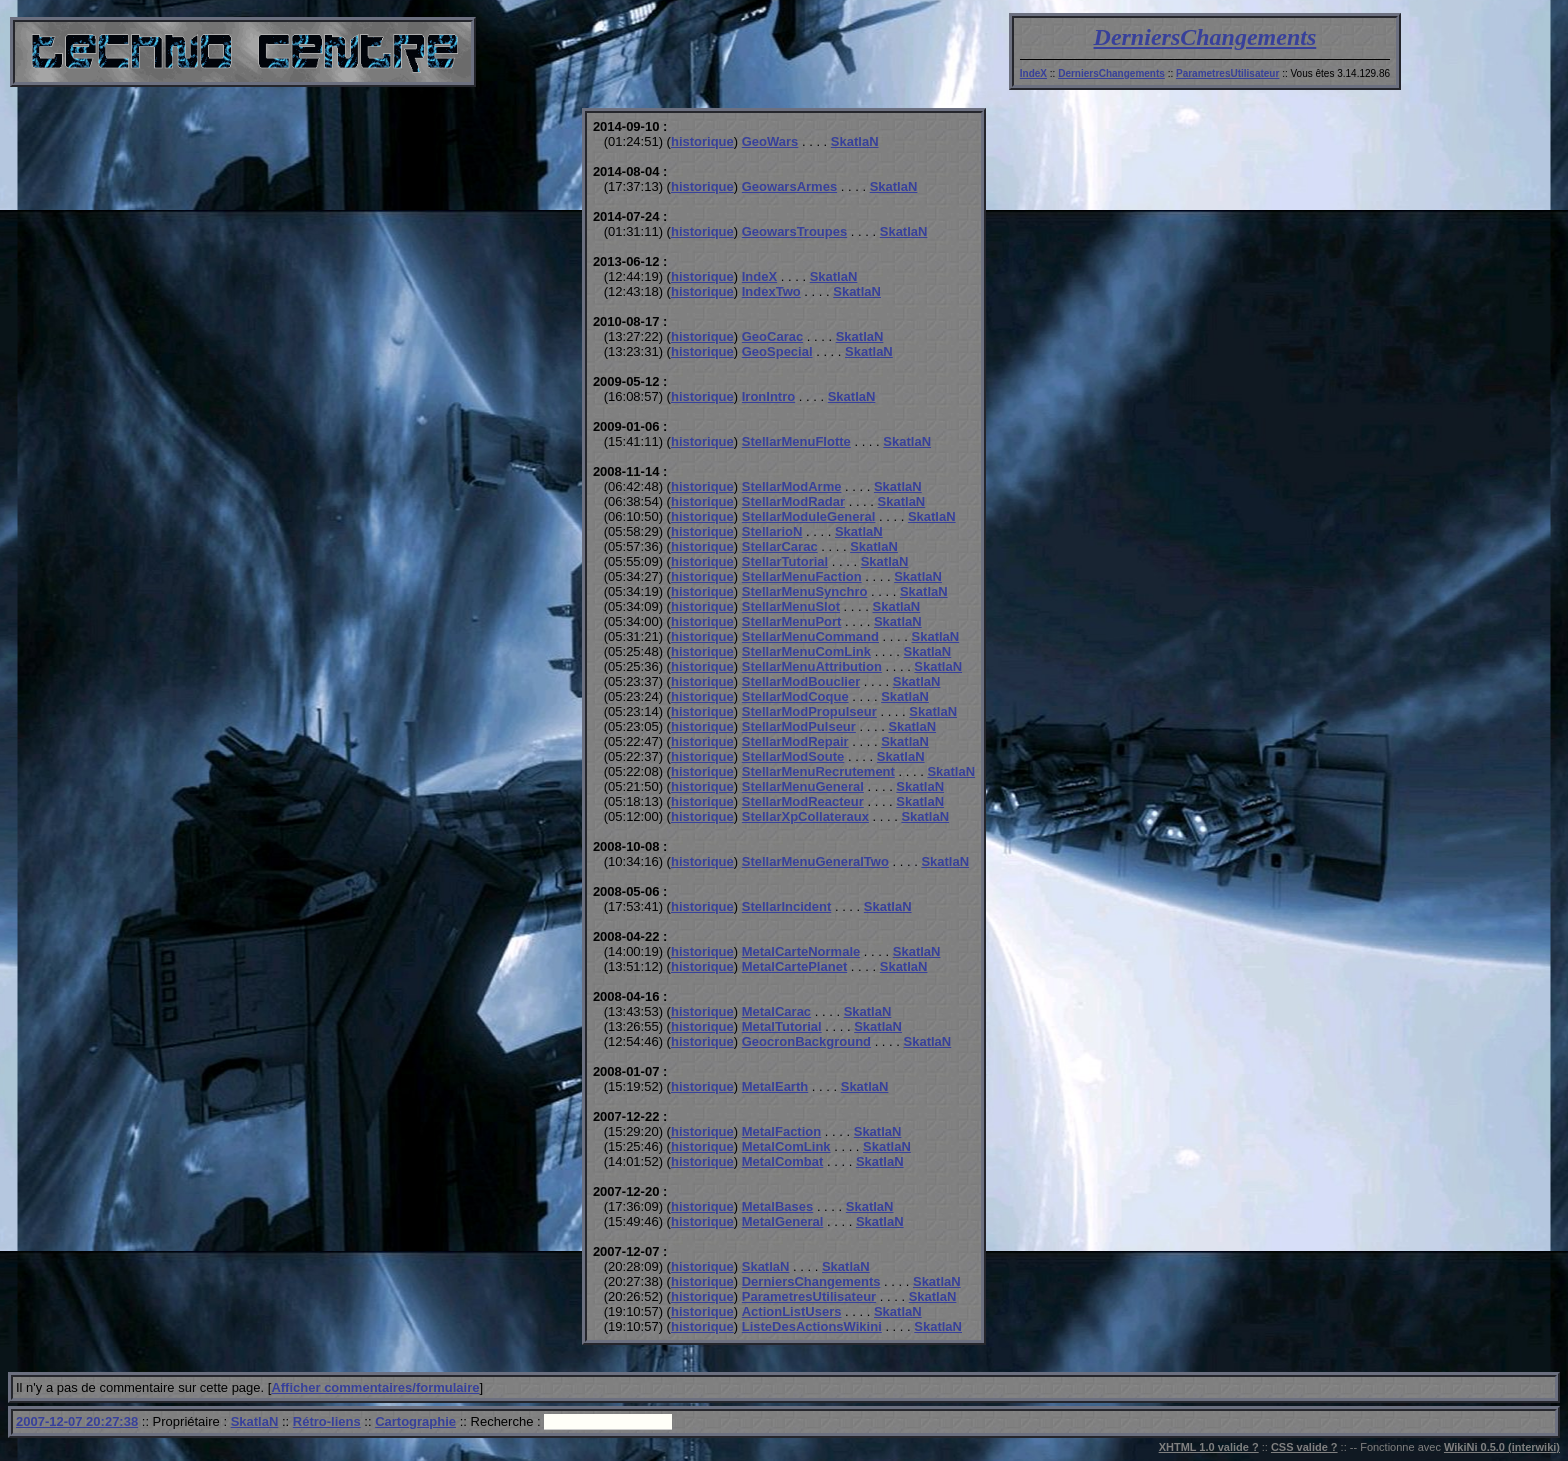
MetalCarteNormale (801, 951)
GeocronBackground (806, 1041)
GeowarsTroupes (794, 231)
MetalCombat (783, 1161)
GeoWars (770, 141)
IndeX (1033, 73)
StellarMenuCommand (810, 636)
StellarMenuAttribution (812, 666)
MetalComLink (786, 1146)
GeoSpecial (777, 351)
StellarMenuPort (792, 621)
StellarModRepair (795, 741)
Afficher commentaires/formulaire (375, 1387)
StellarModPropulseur (809, 711)
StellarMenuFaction (802, 576)
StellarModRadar (793, 501)
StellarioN (772, 531)
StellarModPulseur (799, 726)
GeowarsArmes (789, 186)
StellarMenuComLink (806, 651)
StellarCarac (780, 546)
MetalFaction (781, 1131)
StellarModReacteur (803, 801)
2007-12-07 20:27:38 (77, 1421)
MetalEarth (775, 1086)
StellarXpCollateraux (805, 816)
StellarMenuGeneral (803, 786)
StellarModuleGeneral (809, 516)
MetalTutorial (782, 1026)
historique (702, 141)
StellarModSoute (793, 756)
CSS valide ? (1304, 1447)
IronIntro (768, 396)
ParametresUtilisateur (1227, 73)
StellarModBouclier (801, 681)
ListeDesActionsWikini (812, 1326)
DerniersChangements (1205, 37)
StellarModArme (792, 486)
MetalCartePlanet (794, 966)
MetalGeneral (783, 1221)
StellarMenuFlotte (796, 441)
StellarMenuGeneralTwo (815, 861)
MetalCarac (776, 1011)
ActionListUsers (792, 1311)
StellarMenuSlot (791, 606)
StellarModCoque (795, 696)
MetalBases (778, 1206)
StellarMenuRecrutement (818, 771)
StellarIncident (787, 906)
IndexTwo (771, 291)
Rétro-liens (327, 1421)
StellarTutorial (785, 561)
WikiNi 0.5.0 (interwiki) (1502, 1447)
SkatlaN (855, 141)
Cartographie (415, 1421)
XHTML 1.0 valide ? (1209, 1447)
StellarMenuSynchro (805, 591)
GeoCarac (772, 336)
